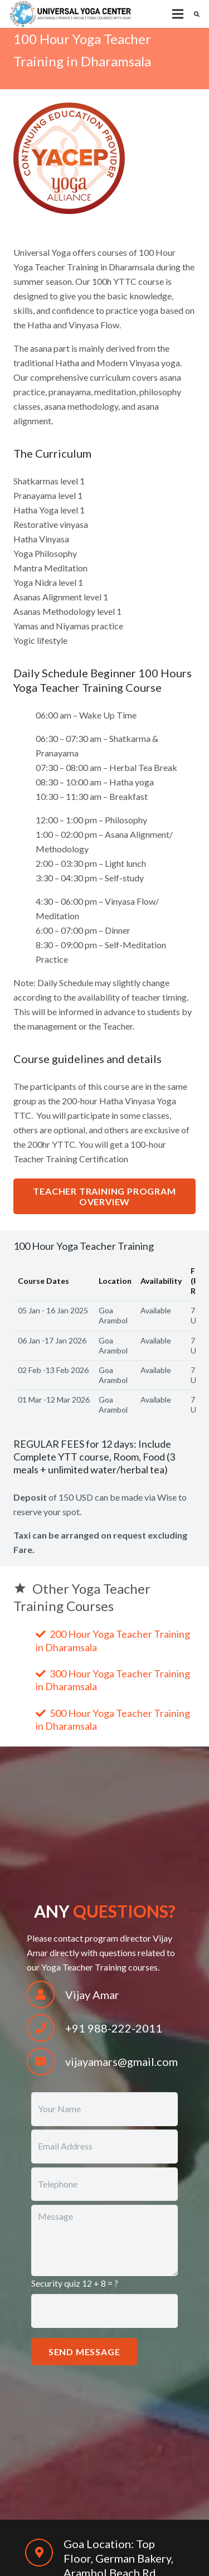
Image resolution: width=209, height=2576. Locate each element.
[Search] (197, 14)
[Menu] (178, 14)
